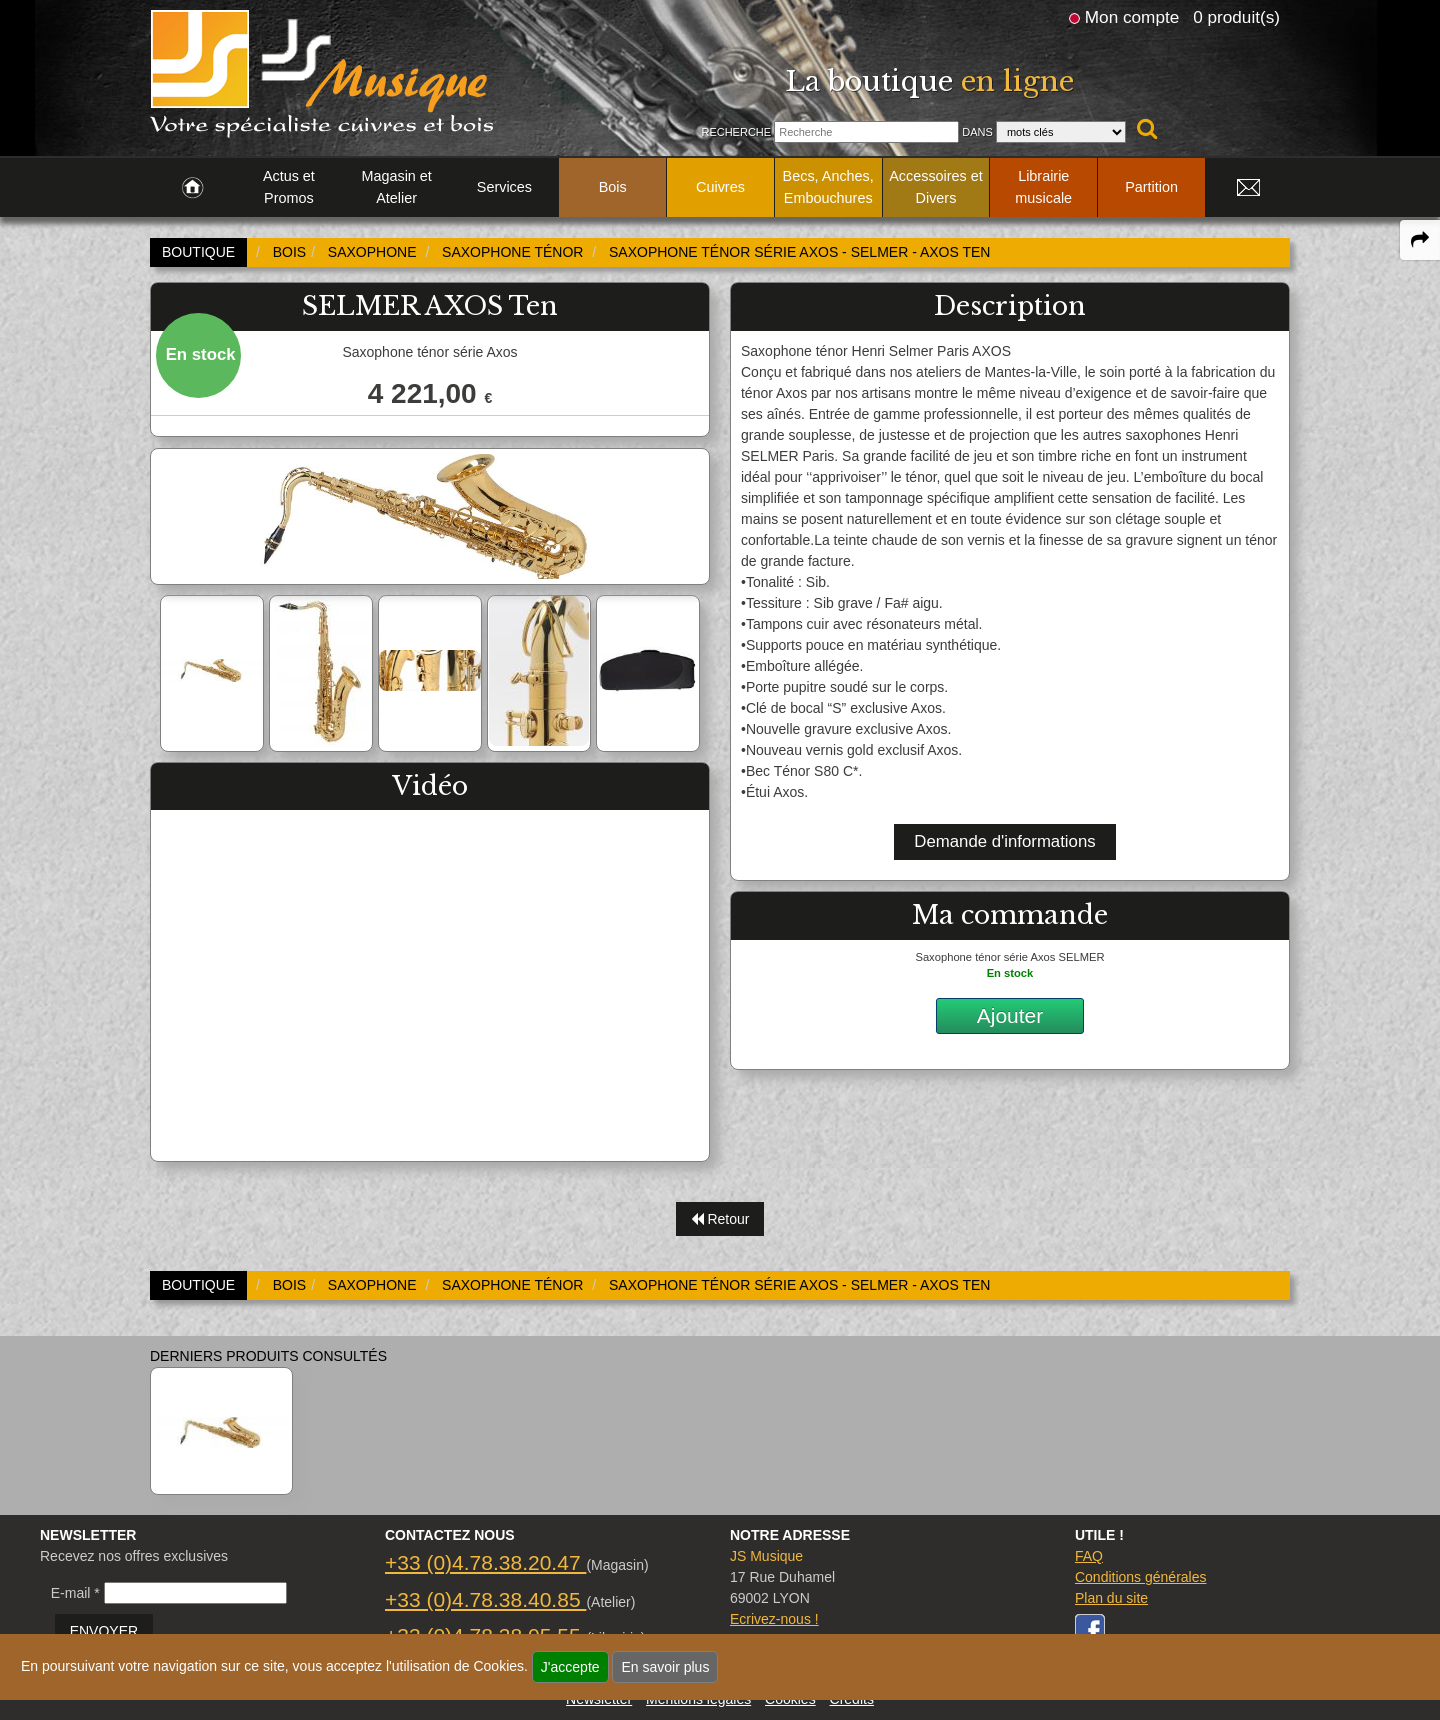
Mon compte (1132, 17)
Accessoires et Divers (936, 187)
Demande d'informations (1004, 841)
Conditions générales (1141, 1577)
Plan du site (1111, 1598)
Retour (720, 1219)
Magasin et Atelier (396, 187)
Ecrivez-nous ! (774, 1619)
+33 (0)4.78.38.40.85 (485, 1599)
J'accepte (570, 1667)
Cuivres (720, 187)
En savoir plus (665, 1667)
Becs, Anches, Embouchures (828, 187)
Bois (613, 187)
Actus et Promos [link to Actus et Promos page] (289, 187)
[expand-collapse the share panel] (1420, 240)
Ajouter (1010, 1015)
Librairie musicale (1043, 187)
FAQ (1089, 1556)
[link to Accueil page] (192, 188)
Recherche (736, 132)
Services (504, 187)
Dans (977, 132)
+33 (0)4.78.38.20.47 (485, 1562)
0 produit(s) (1236, 17)
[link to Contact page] (1248, 188)
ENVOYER (104, 1631)
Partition (1151, 187)
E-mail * (75, 1593)
